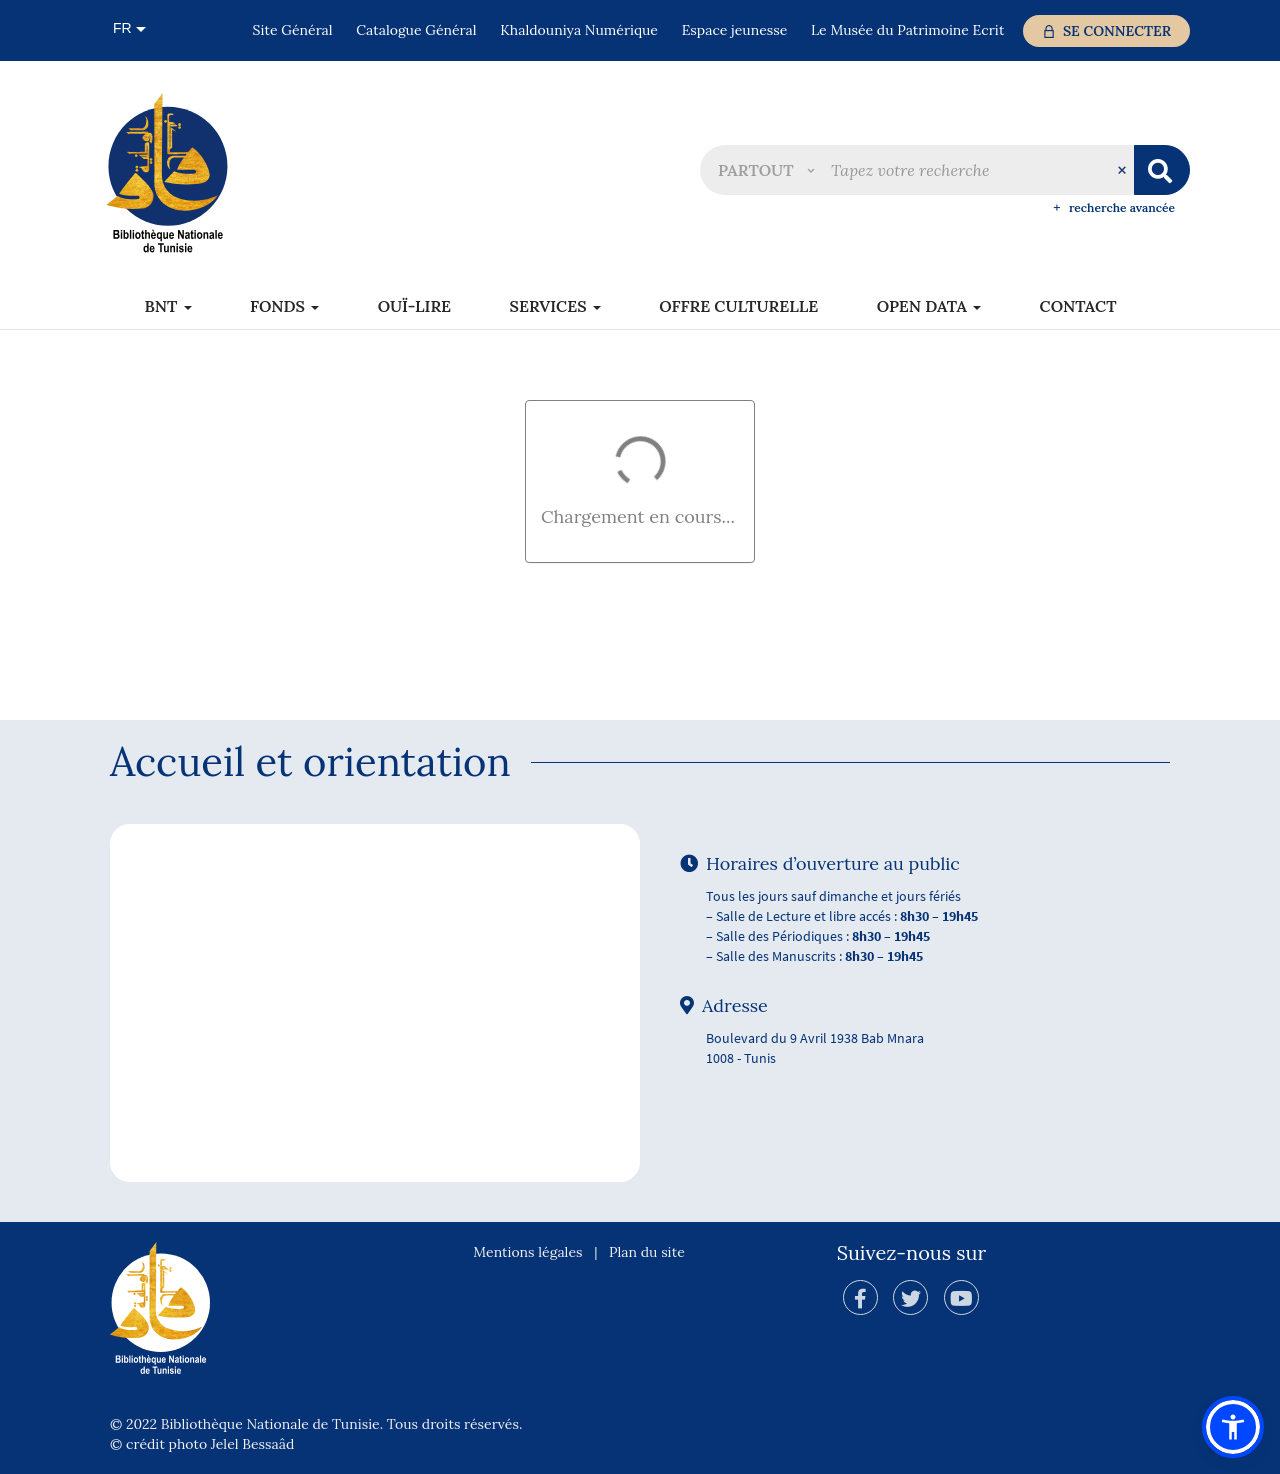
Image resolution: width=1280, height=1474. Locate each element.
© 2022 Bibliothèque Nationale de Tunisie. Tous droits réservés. (316, 1424)
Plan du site (647, 1252)
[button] (766, 170)
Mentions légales (527, 1252)
